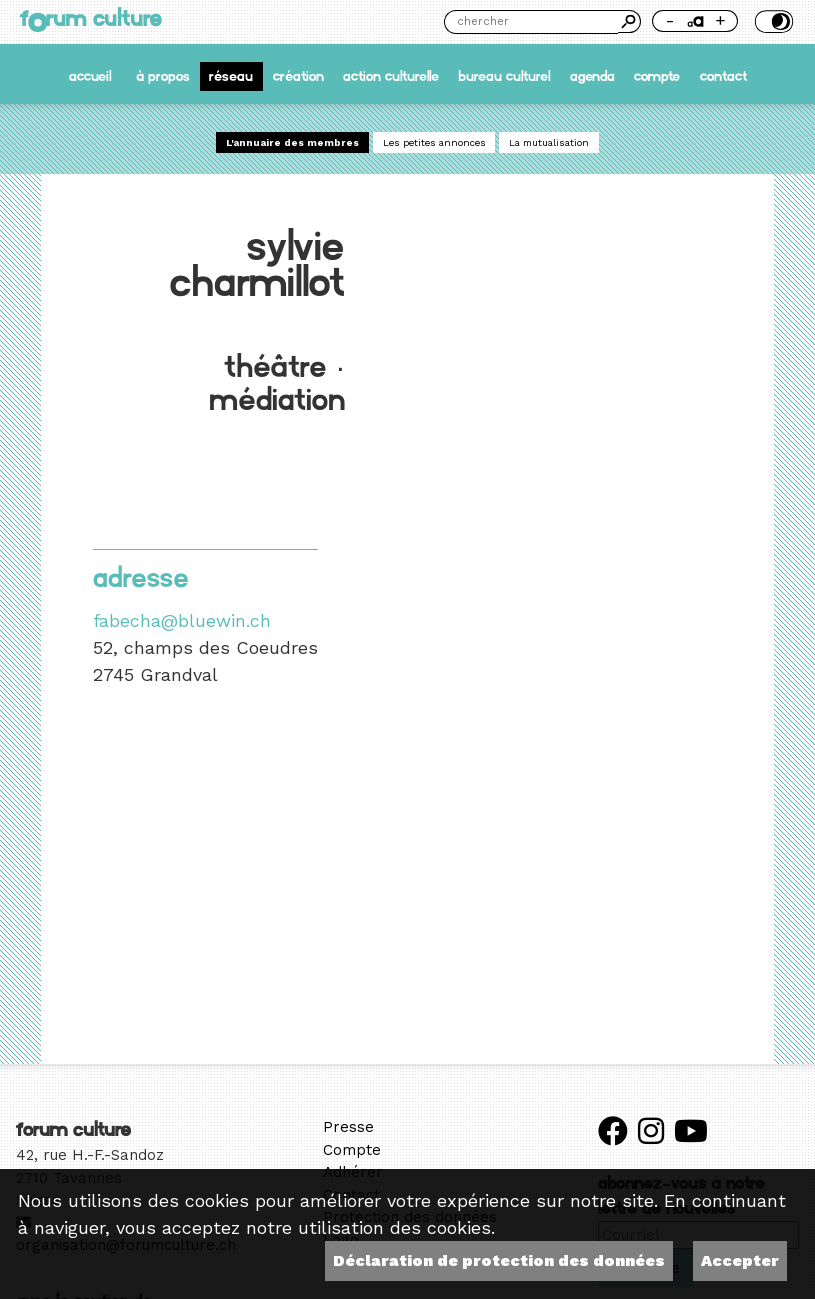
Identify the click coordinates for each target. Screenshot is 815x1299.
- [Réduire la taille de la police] (670, 20)
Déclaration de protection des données (499, 1260)
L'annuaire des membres (292, 142)
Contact (723, 76)
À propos (163, 76)
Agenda (592, 76)
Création (298, 76)
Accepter (740, 1260)
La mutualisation (549, 142)
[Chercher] (531, 22)
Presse (348, 1127)
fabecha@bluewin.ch (182, 620)
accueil (90, 76)
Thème (772, 21)
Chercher (629, 21)
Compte (657, 76)
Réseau (231, 76)
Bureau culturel (504, 76)
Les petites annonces (434, 142)
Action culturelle (391, 76)
